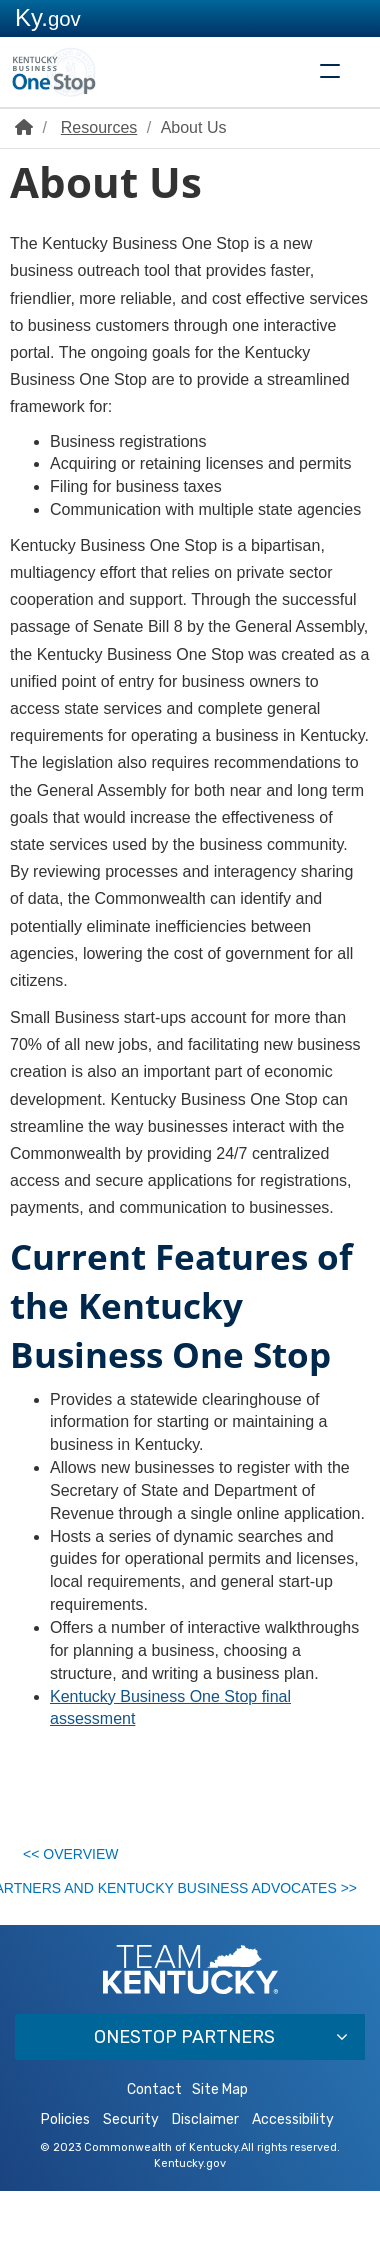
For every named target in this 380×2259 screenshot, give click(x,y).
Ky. (48, 17)
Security (131, 2187)
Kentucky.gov (190, 2231)
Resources (99, 127)
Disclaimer (205, 2187)
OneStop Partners (184, 2103)
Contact (154, 2157)
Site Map (220, 2157)
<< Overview (80, 1860)
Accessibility (293, 2187)
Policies (65, 2187)
